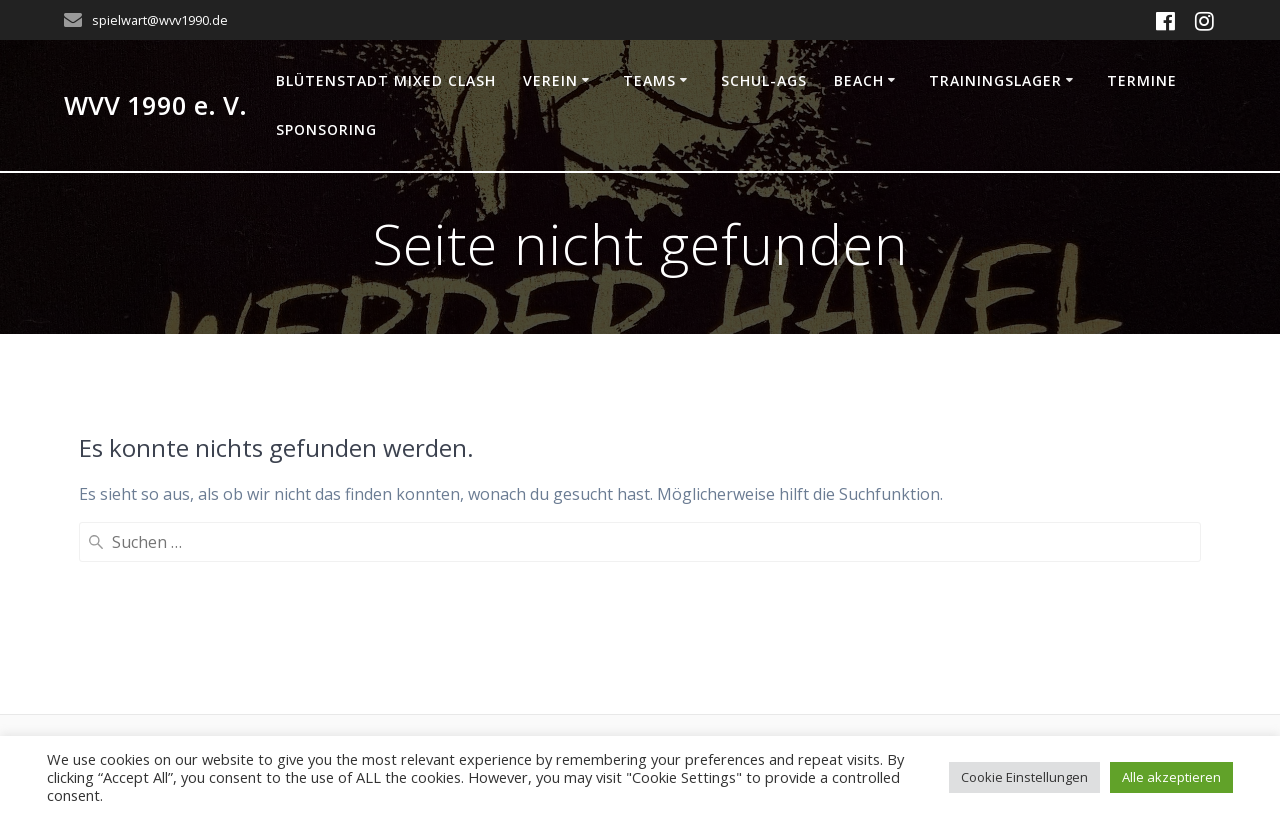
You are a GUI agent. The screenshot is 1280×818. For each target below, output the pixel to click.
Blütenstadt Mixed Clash (386, 80)
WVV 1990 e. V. (155, 106)
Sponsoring (326, 129)
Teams (649, 80)
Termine (1142, 80)
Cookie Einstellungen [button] (1024, 777)
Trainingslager (995, 80)
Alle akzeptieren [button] (1171, 777)
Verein (550, 80)
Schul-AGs (764, 80)
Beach (859, 80)
